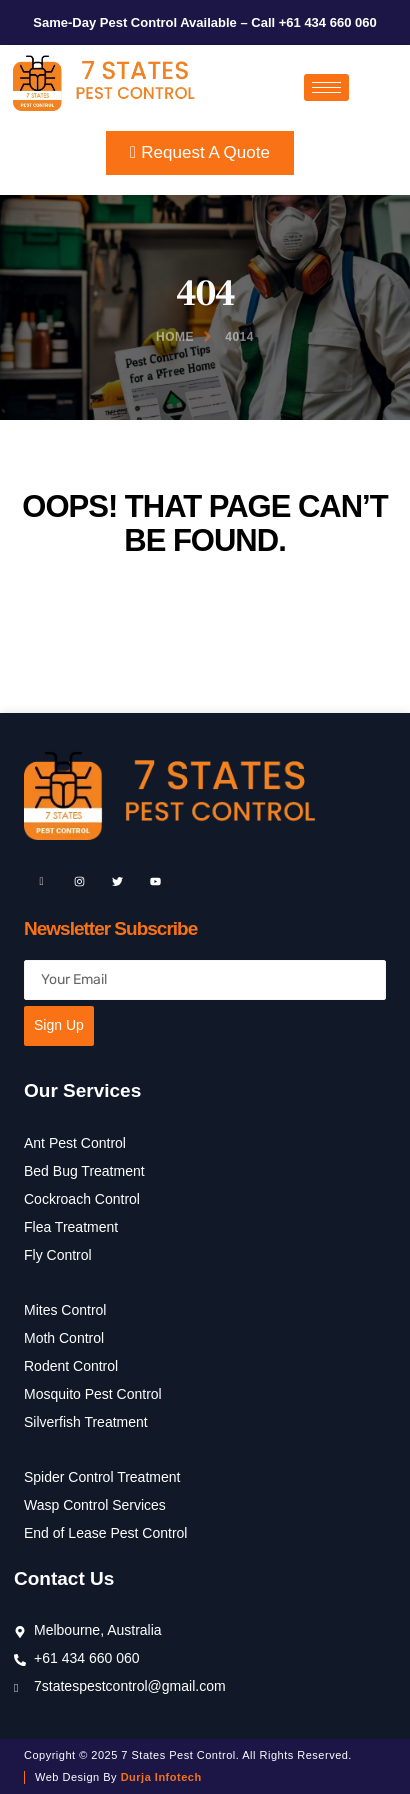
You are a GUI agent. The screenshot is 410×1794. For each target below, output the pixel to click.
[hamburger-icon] (326, 87)
